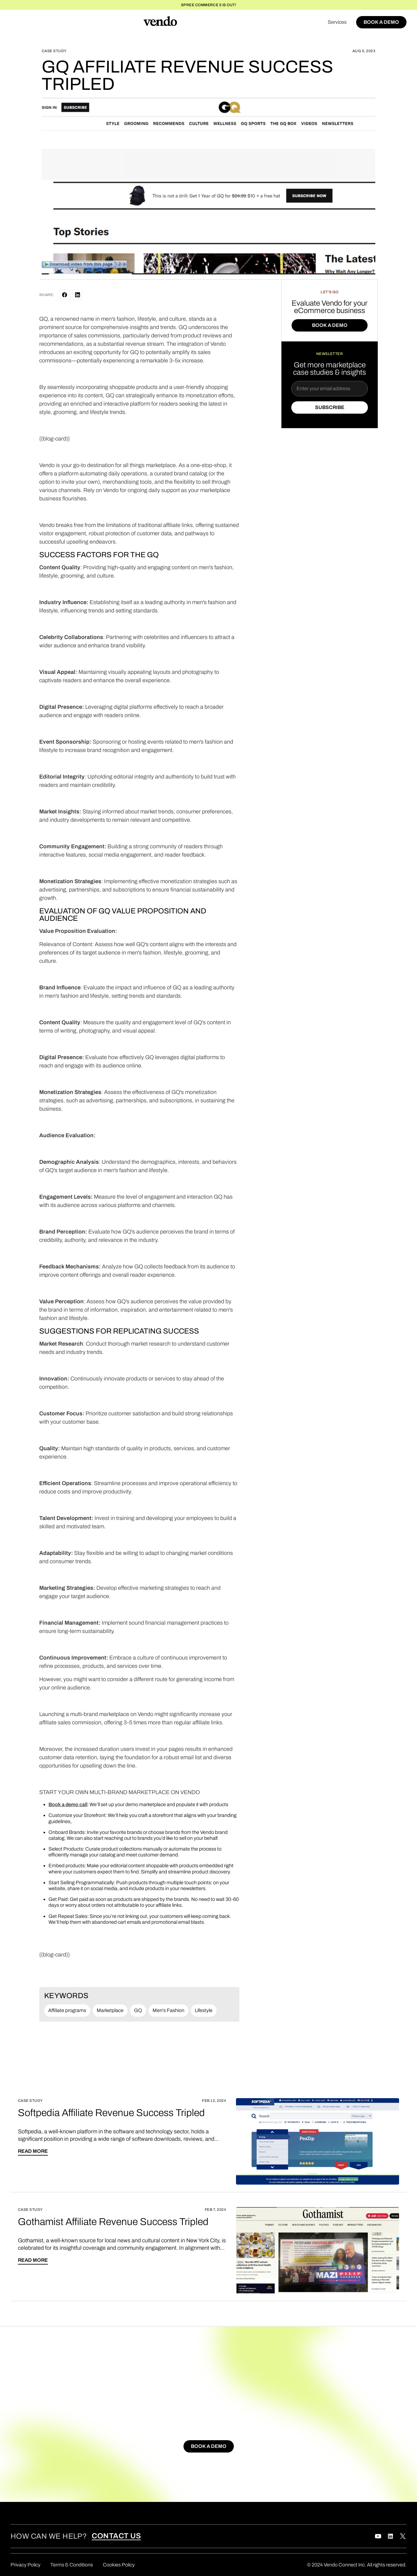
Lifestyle (204, 2010)
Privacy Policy (25, 2564)
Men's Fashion (168, 2010)
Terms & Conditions (71, 2564)
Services (337, 22)
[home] (160, 22)
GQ (138, 2010)
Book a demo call (67, 1804)
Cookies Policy (119, 2564)
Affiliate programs (67, 2010)
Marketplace (110, 2010)
